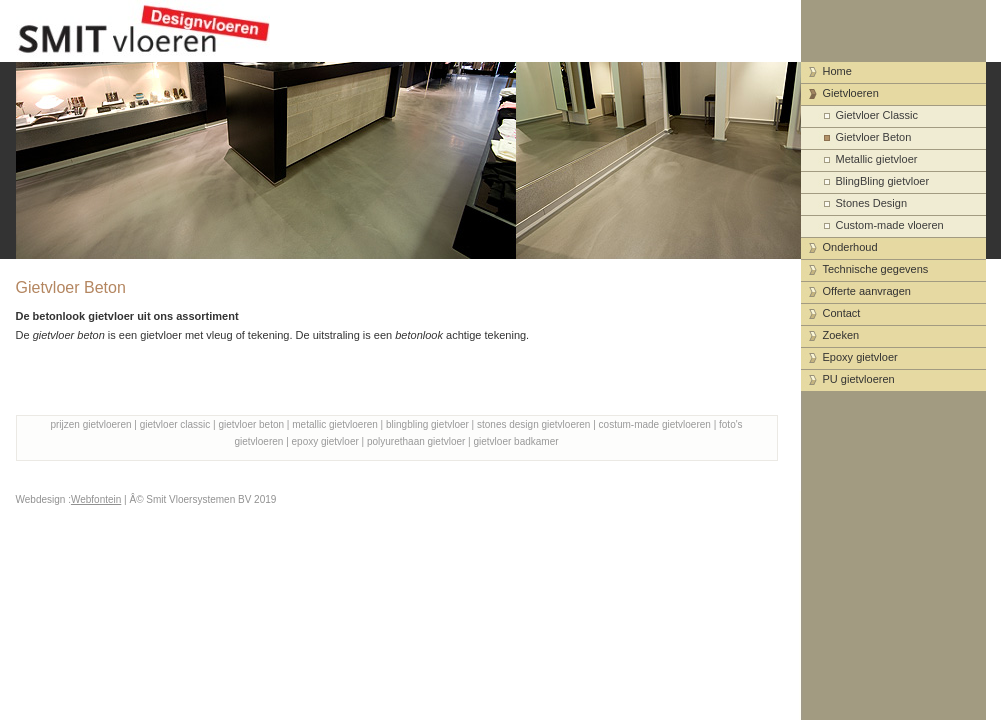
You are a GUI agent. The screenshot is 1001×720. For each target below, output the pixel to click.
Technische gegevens (876, 269)
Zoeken (841, 335)
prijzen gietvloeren (90, 424)
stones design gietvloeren (533, 424)
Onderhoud (850, 247)
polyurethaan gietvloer (416, 441)
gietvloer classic (175, 424)
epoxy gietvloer (325, 441)
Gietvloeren (851, 93)
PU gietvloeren (859, 379)
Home (837, 71)
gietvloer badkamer (516, 441)
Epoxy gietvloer (860, 357)
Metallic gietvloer (877, 159)
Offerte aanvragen (867, 291)
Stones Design (872, 203)
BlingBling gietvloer (883, 181)
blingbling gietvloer (427, 424)
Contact (842, 313)
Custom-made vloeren (890, 225)
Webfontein (96, 499)
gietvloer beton (251, 424)
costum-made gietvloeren (655, 424)
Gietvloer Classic (877, 115)
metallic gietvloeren (335, 424)
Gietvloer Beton (874, 137)
